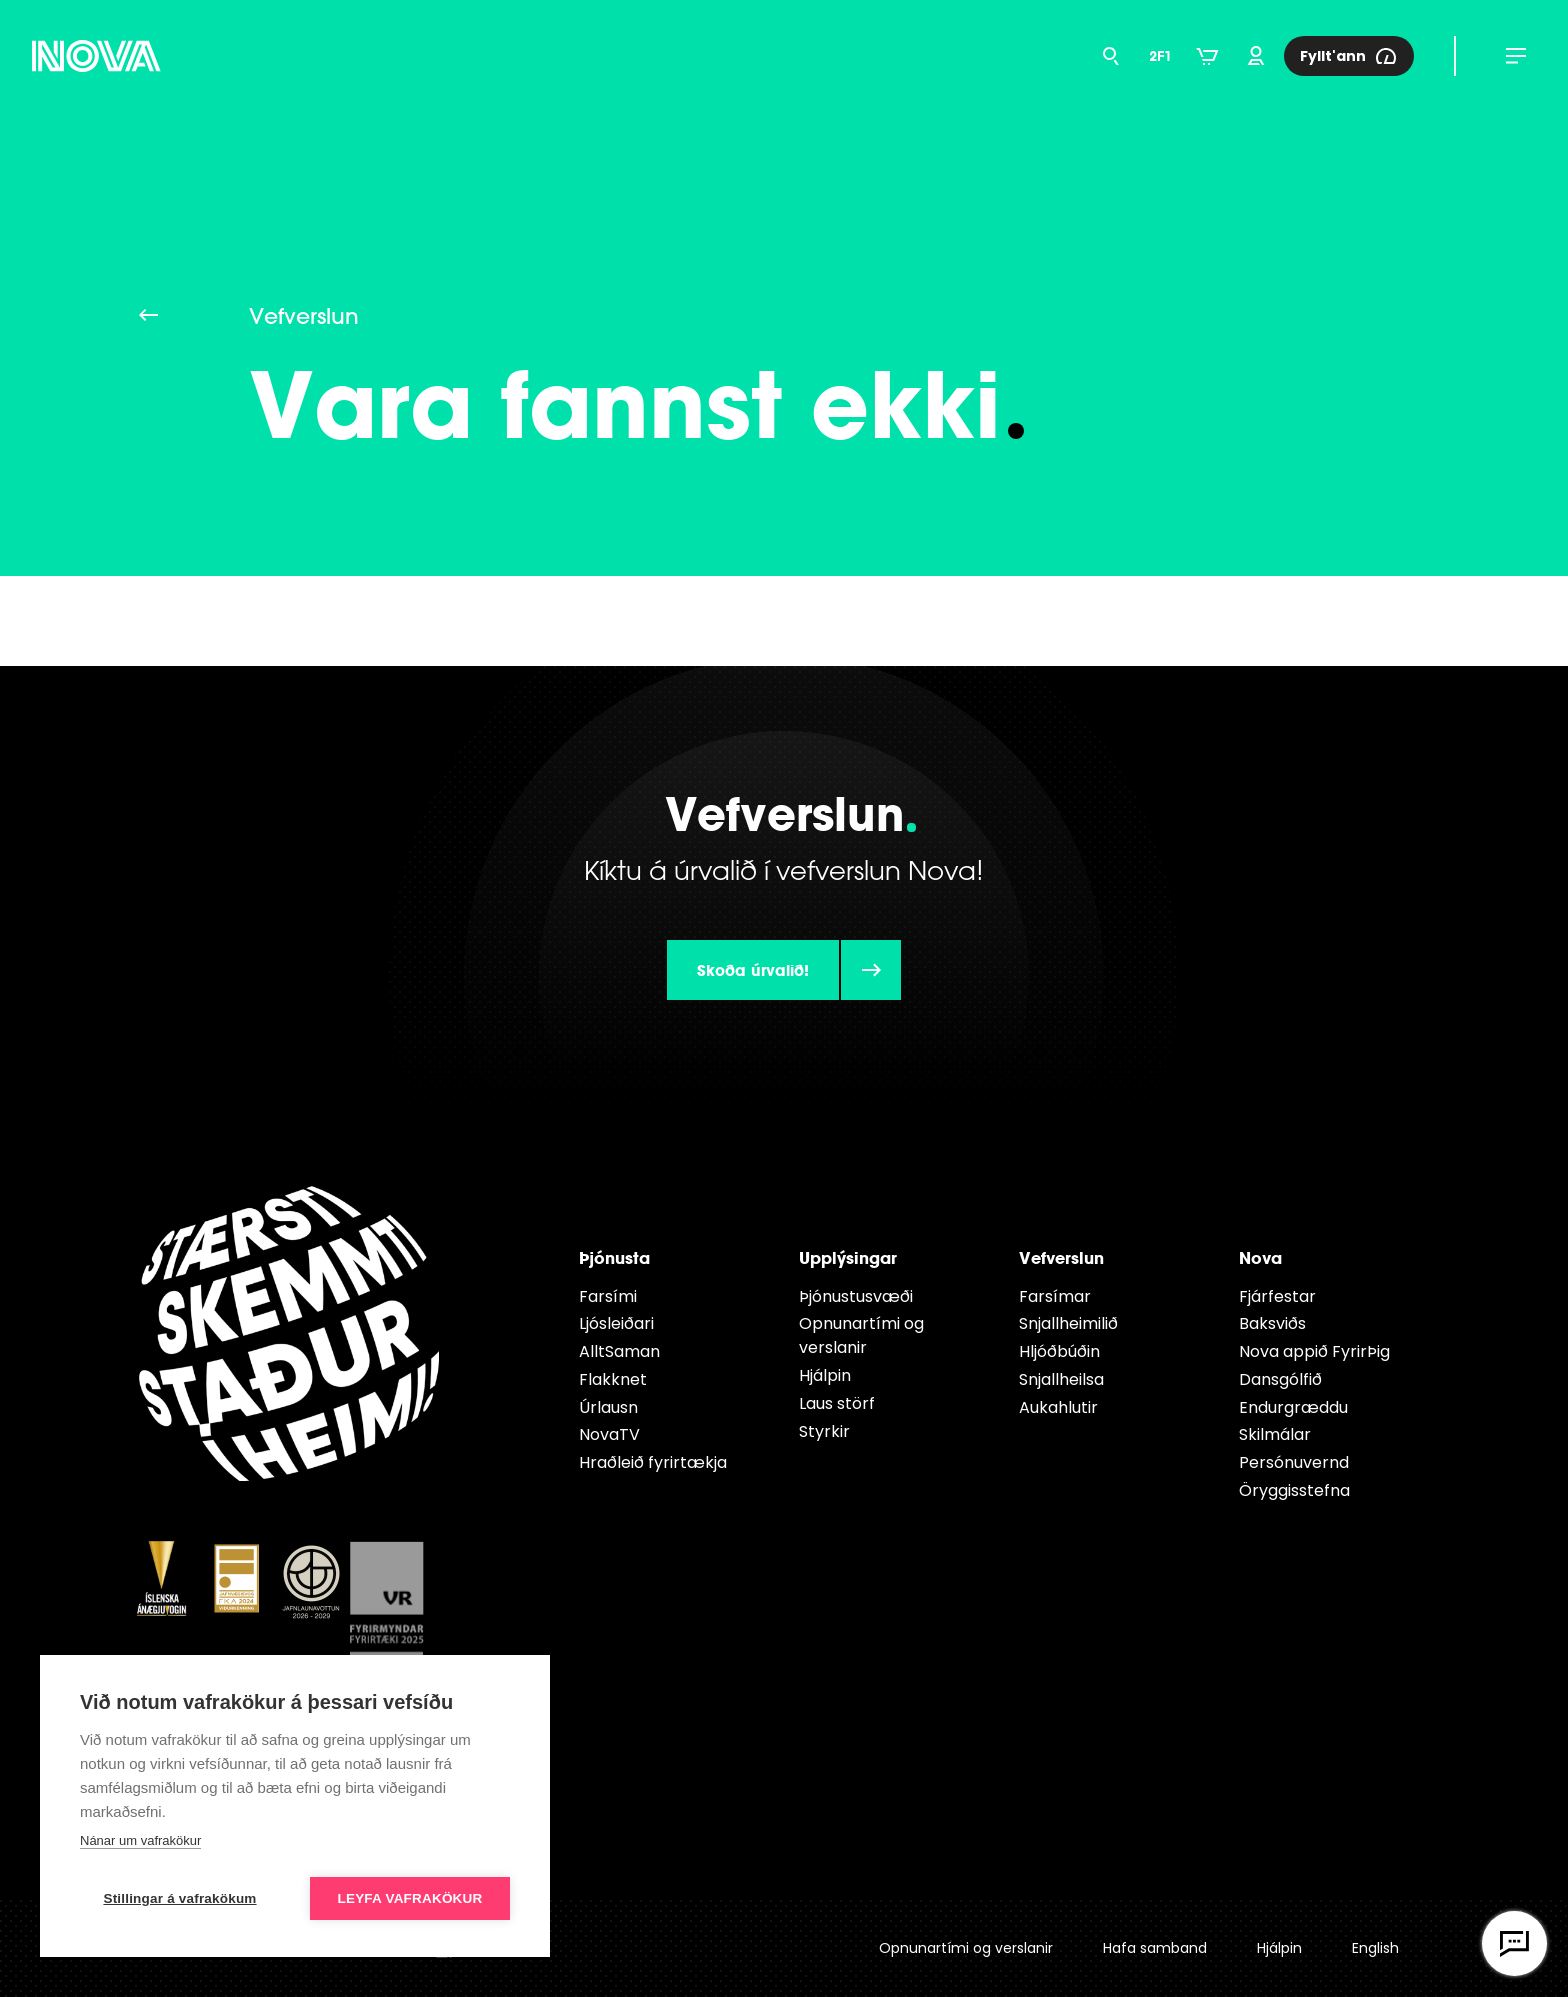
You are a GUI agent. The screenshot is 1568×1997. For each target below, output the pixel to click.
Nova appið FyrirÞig (1314, 1351)
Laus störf (837, 1403)
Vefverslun (1061, 1257)
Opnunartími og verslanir (861, 1335)
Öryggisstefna (1294, 1490)
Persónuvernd (1294, 1462)
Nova (1260, 1257)
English (1375, 1948)
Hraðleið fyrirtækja (653, 1462)
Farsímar (1055, 1296)
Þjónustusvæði (856, 1296)
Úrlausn (608, 1407)
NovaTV (609, 1434)
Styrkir (824, 1431)
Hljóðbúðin (1059, 1351)
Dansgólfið (1280, 1379)
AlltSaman (619, 1351)
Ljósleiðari (616, 1323)
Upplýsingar (848, 1257)
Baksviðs (1272, 1323)
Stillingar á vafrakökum (179, 1898)
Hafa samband (1155, 1948)
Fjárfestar (1277, 1296)
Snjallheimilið (1068, 1323)
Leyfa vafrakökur (410, 1898)
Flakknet (613, 1379)
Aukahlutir (1058, 1407)
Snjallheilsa (1061, 1379)
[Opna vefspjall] (1514, 1943)
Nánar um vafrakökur (140, 1840)
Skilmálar (1275, 1434)
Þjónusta (614, 1257)
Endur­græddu (1293, 1407)
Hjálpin (825, 1375)
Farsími (608, 1296)
